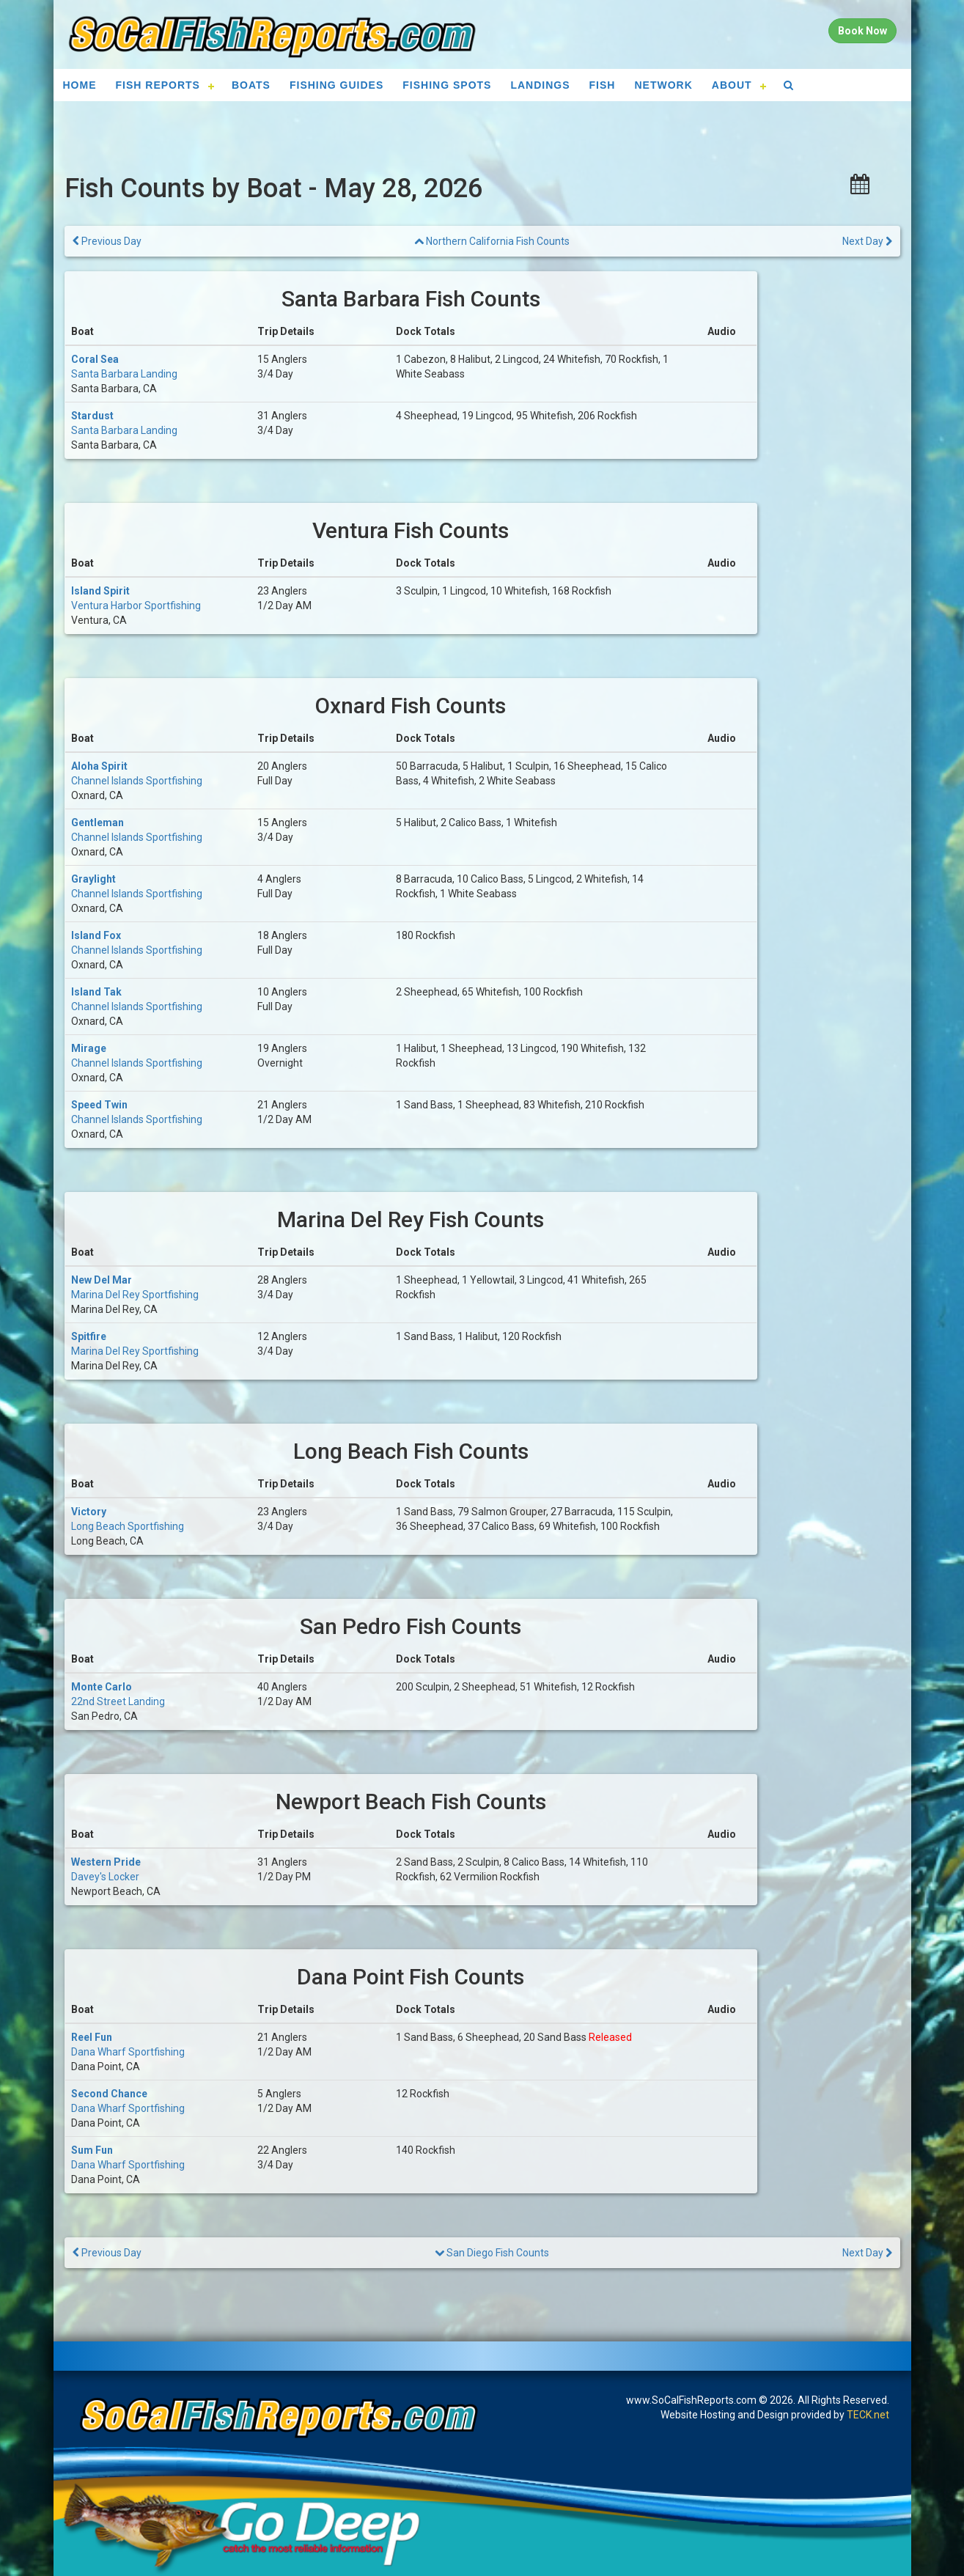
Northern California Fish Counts (492, 241)
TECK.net (868, 2415)
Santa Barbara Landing (124, 374)
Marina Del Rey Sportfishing (135, 1294)
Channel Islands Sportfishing (136, 781)
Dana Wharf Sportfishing (128, 2052)
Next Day (867, 241)
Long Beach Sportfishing (127, 1526)
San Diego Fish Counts (492, 2253)
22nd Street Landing (118, 1701)
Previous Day (107, 241)
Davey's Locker (105, 1877)
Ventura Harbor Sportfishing (136, 605)
